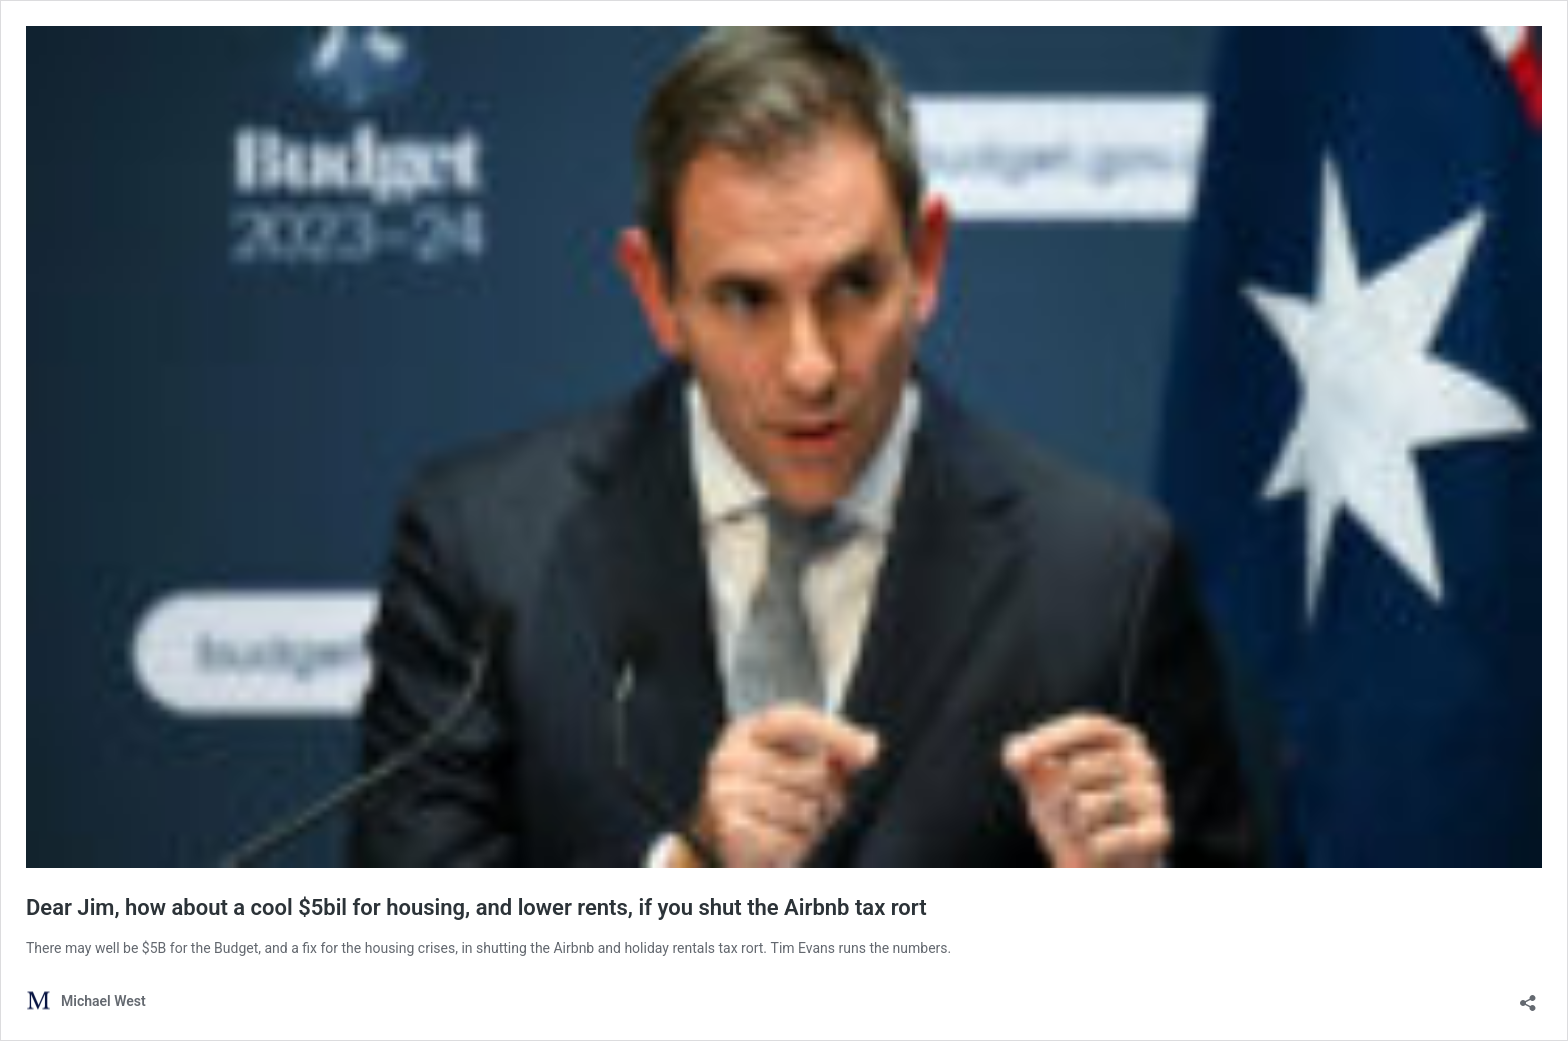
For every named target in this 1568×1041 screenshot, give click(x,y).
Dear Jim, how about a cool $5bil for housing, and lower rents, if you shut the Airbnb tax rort (476, 907)
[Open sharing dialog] (1528, 996)
